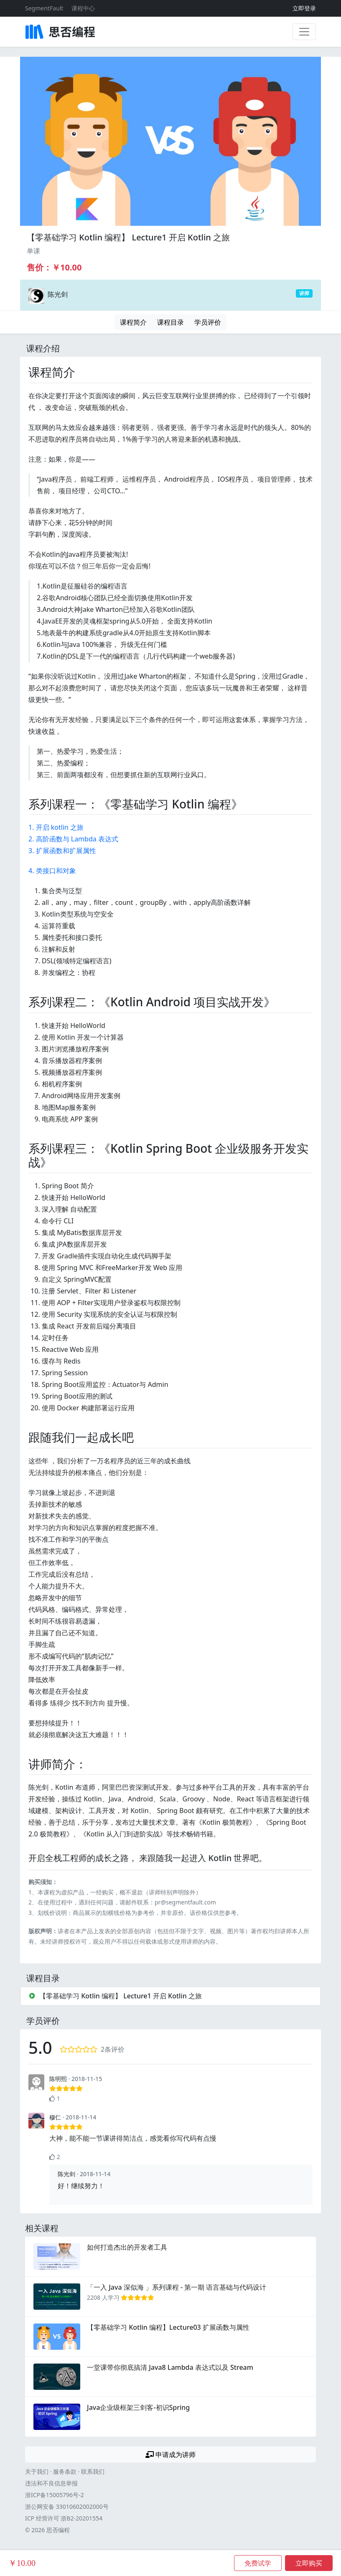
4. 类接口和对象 (52, 870)
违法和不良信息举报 (51, 2483)
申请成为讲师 (170, 2454)
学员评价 (207, 322)
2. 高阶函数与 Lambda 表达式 (73, 839)
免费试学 (257, 2563)
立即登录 (304, 8)
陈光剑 (58, 294)
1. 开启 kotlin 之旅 (56, 827)
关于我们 (36, 2471)
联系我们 (92, 2471)
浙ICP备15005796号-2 (54, 2495)
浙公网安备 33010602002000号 (67, 2506)
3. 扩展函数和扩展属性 (62, 850)
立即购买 (308, 2563)
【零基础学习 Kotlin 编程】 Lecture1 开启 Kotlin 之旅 (128, 237)
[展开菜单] (304, 31)
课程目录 (170, 322)
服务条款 (64, 2471)
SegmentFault (44, 8)
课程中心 (83, 8)
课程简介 (133, 322)
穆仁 (55, 2117)
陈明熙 (58, 2079)
